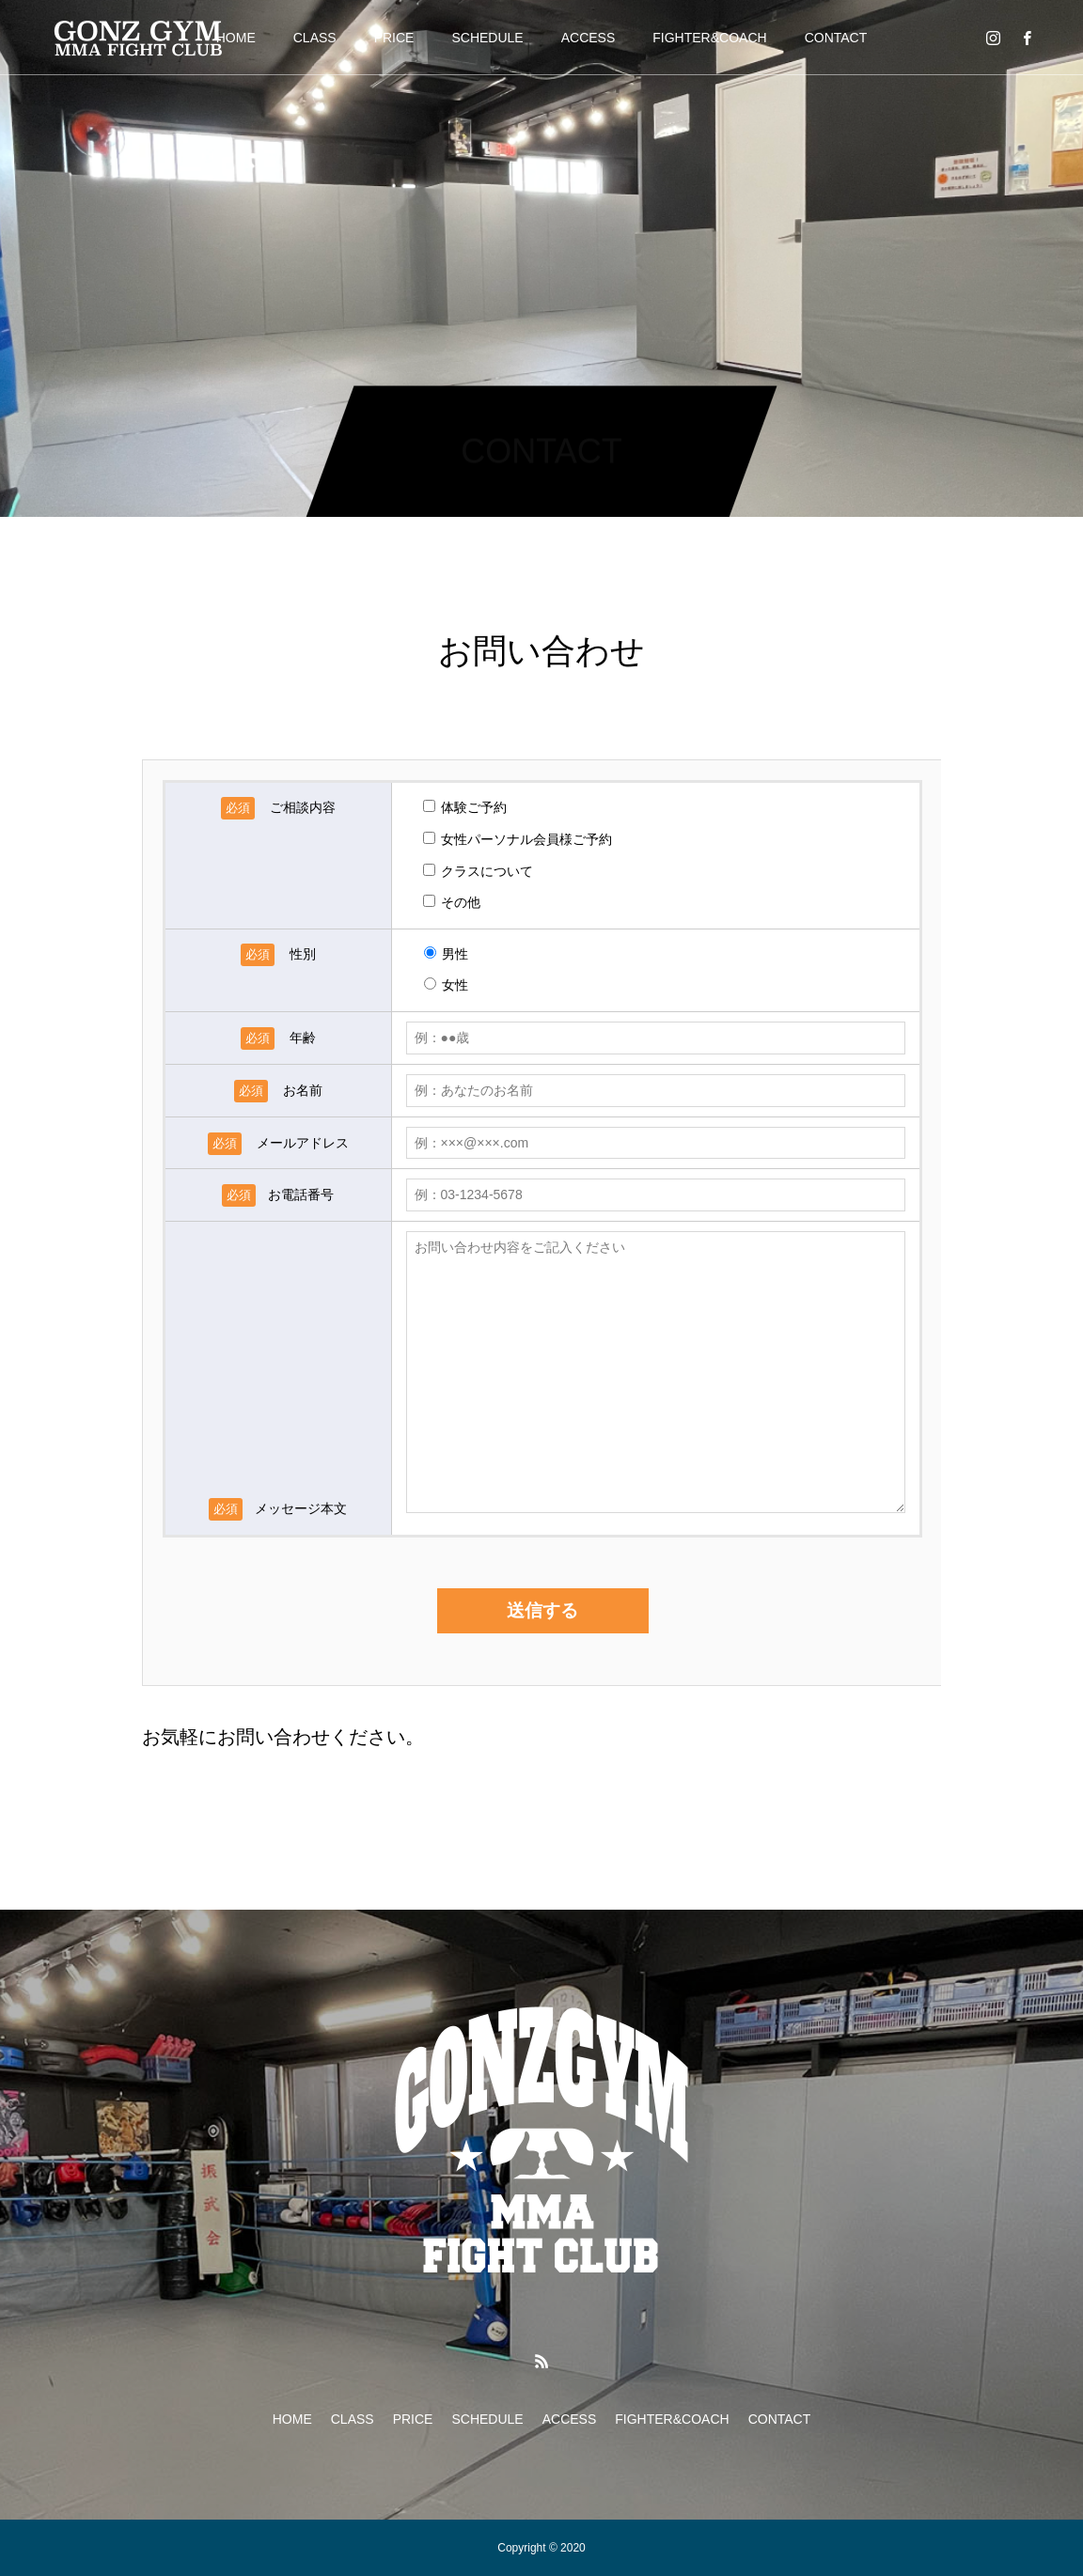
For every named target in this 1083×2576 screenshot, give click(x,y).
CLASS (315, 37)
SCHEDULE (487, 37)
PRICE (394, 37)
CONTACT (836, 37)
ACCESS (588, 37)
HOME (236, 37)
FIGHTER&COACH (709, 37)
